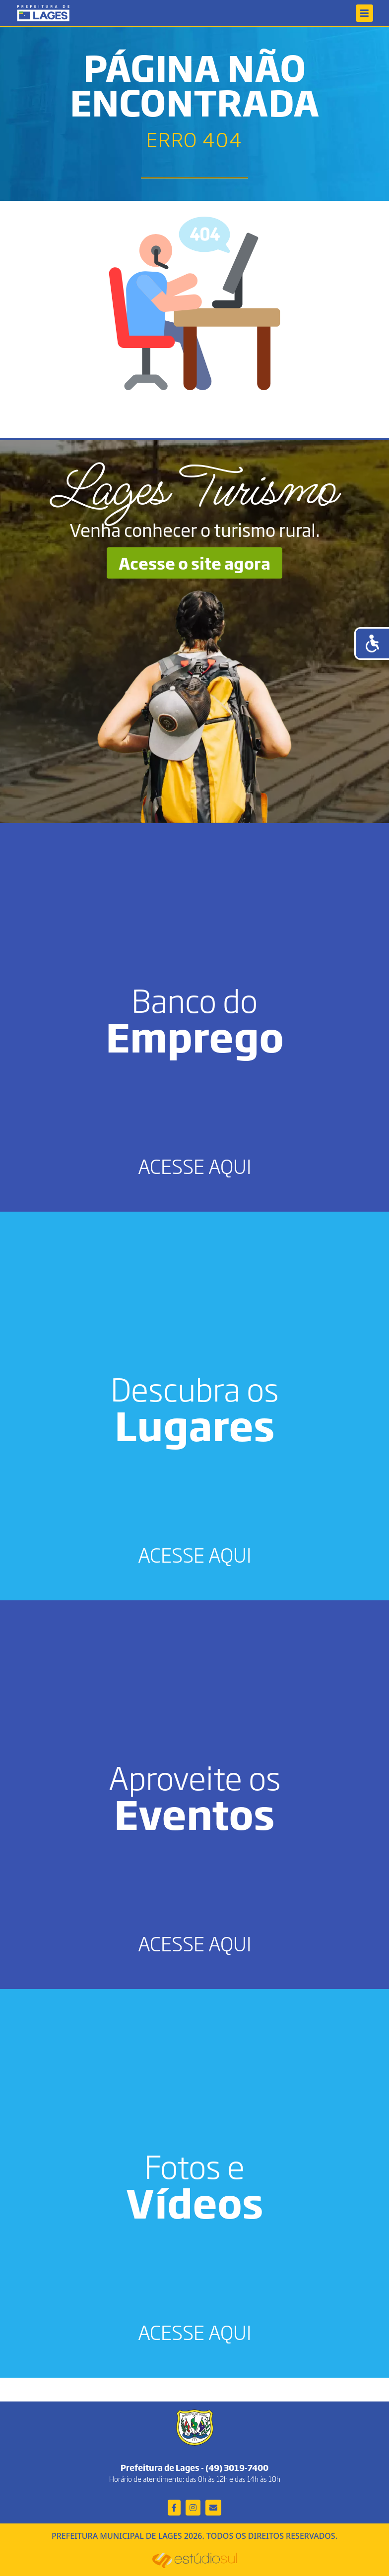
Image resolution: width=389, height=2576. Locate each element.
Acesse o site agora (194, 562)
